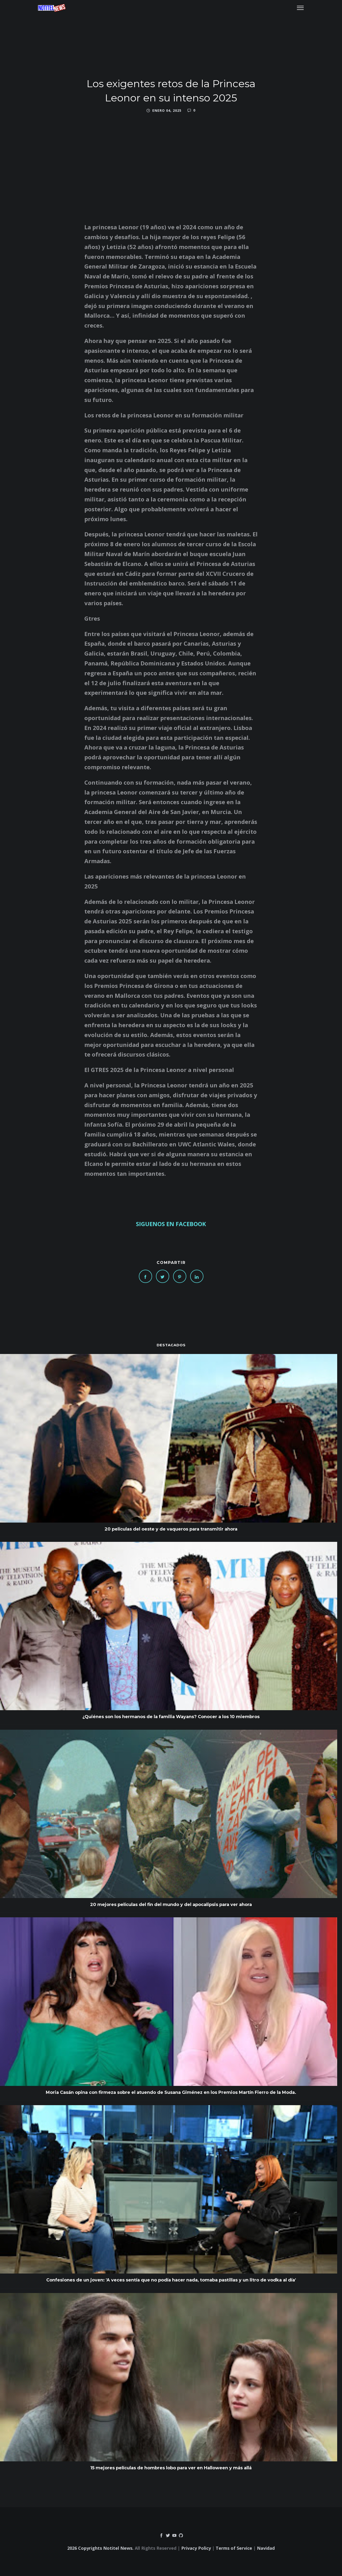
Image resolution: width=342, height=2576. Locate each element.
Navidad (266, 2548)
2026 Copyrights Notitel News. (100, 2548)
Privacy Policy (196, 2548)
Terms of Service (234, 2548)
